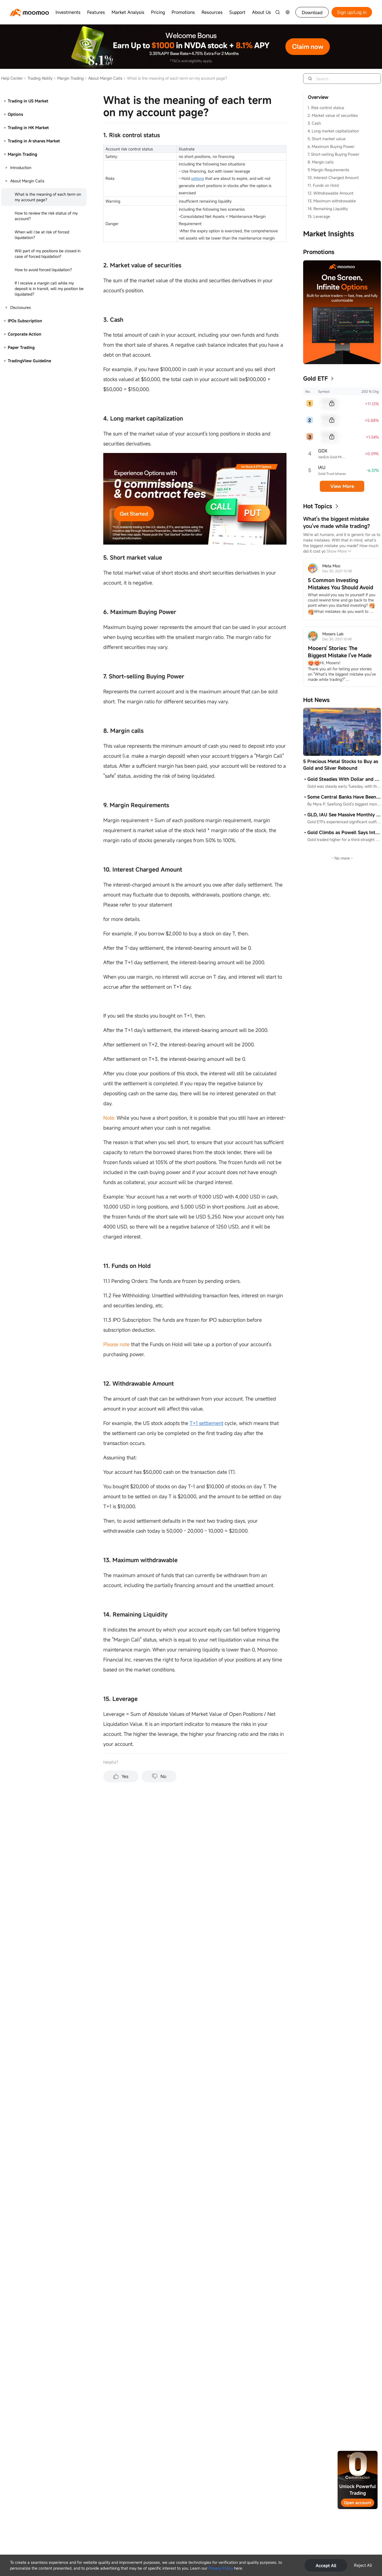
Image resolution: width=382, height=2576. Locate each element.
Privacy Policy (220, 2568)
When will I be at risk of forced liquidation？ (42, 234)
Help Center (12, 78)
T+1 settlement (206, 1423)
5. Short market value (327, 138)
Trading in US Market (28, 101)
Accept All (326, 2565)
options (197, 178)
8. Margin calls (321, 162)
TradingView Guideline (29, 360)
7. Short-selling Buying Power (333, 154)
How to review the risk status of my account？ (46, 215)
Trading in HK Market (28, 127)
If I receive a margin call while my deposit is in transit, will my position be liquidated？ (49, 288)
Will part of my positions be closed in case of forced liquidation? (48, 253)
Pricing (158, 12)
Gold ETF (315, 378)
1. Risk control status (326, 107)
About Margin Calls (103, 78)
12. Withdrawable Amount (330, 193)
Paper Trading (21, 347)
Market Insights (328, 233)
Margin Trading (69, 78)
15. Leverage (319, 216)
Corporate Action (24, 334)
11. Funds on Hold (323, 185)
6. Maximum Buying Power (331, 146)
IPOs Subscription (25, 320)
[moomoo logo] (29, 12)
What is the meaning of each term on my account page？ (48, 197)
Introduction (20, 167)
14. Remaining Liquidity (328, 208)
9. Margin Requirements (328, 169)
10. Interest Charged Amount (333, 177)
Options (15, 114)
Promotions (183, 12)
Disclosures (20, 307)
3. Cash (314, 123)
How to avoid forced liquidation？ (44, 269)
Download (312, 12)
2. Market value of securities (333, 115)
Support (237, 12)
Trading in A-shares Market (34, 140)
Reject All (363, 2565)
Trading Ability (38, 78)
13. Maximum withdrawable (332, 200)
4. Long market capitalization (333, 131)
